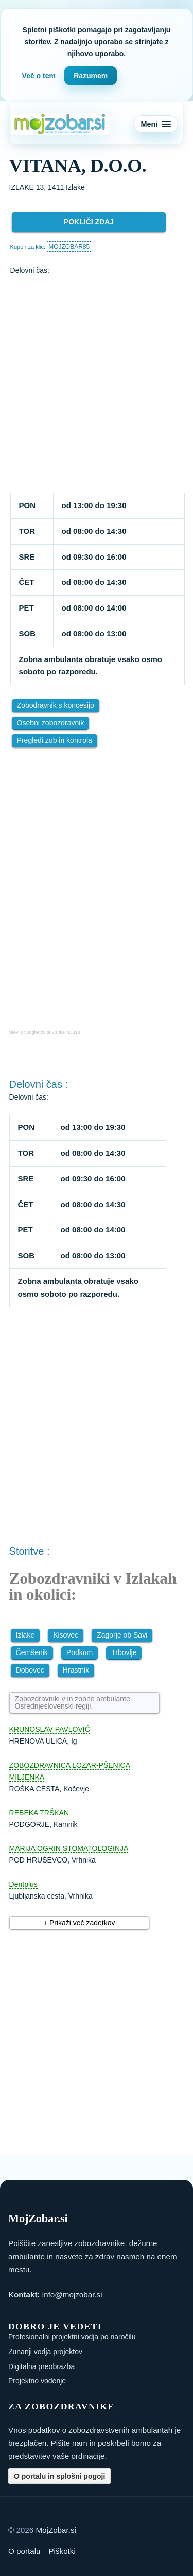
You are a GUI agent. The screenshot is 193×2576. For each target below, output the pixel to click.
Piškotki (61, 2551)
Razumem (91, 76)
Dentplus (23, 1884)
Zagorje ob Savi (122, 1635)
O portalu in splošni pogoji (59, 2476)
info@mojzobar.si (72, 2294)
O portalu (24, 2551)
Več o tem (39, 76)
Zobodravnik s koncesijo (55, 705)
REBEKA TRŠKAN (39, 1812)
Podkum (79, 1652)
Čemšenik (32, 1652)
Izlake (25, 1635)
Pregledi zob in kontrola (54, 740)
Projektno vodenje (37, 2381)
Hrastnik (76, 1670)
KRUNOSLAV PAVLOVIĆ (49, 1729)
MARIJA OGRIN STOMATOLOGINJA (69, 1848)
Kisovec (65, 1635)
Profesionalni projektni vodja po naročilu (71, 2337)
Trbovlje (123, 1652)
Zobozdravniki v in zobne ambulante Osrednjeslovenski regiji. (72, 1702)
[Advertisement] (96, 384)
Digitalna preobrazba (41, 2366)
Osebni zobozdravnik (50, 723)
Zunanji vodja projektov (45, 2351)
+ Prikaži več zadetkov (79, 1923)
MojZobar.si (56, 2530)
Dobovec (30, 1670)
